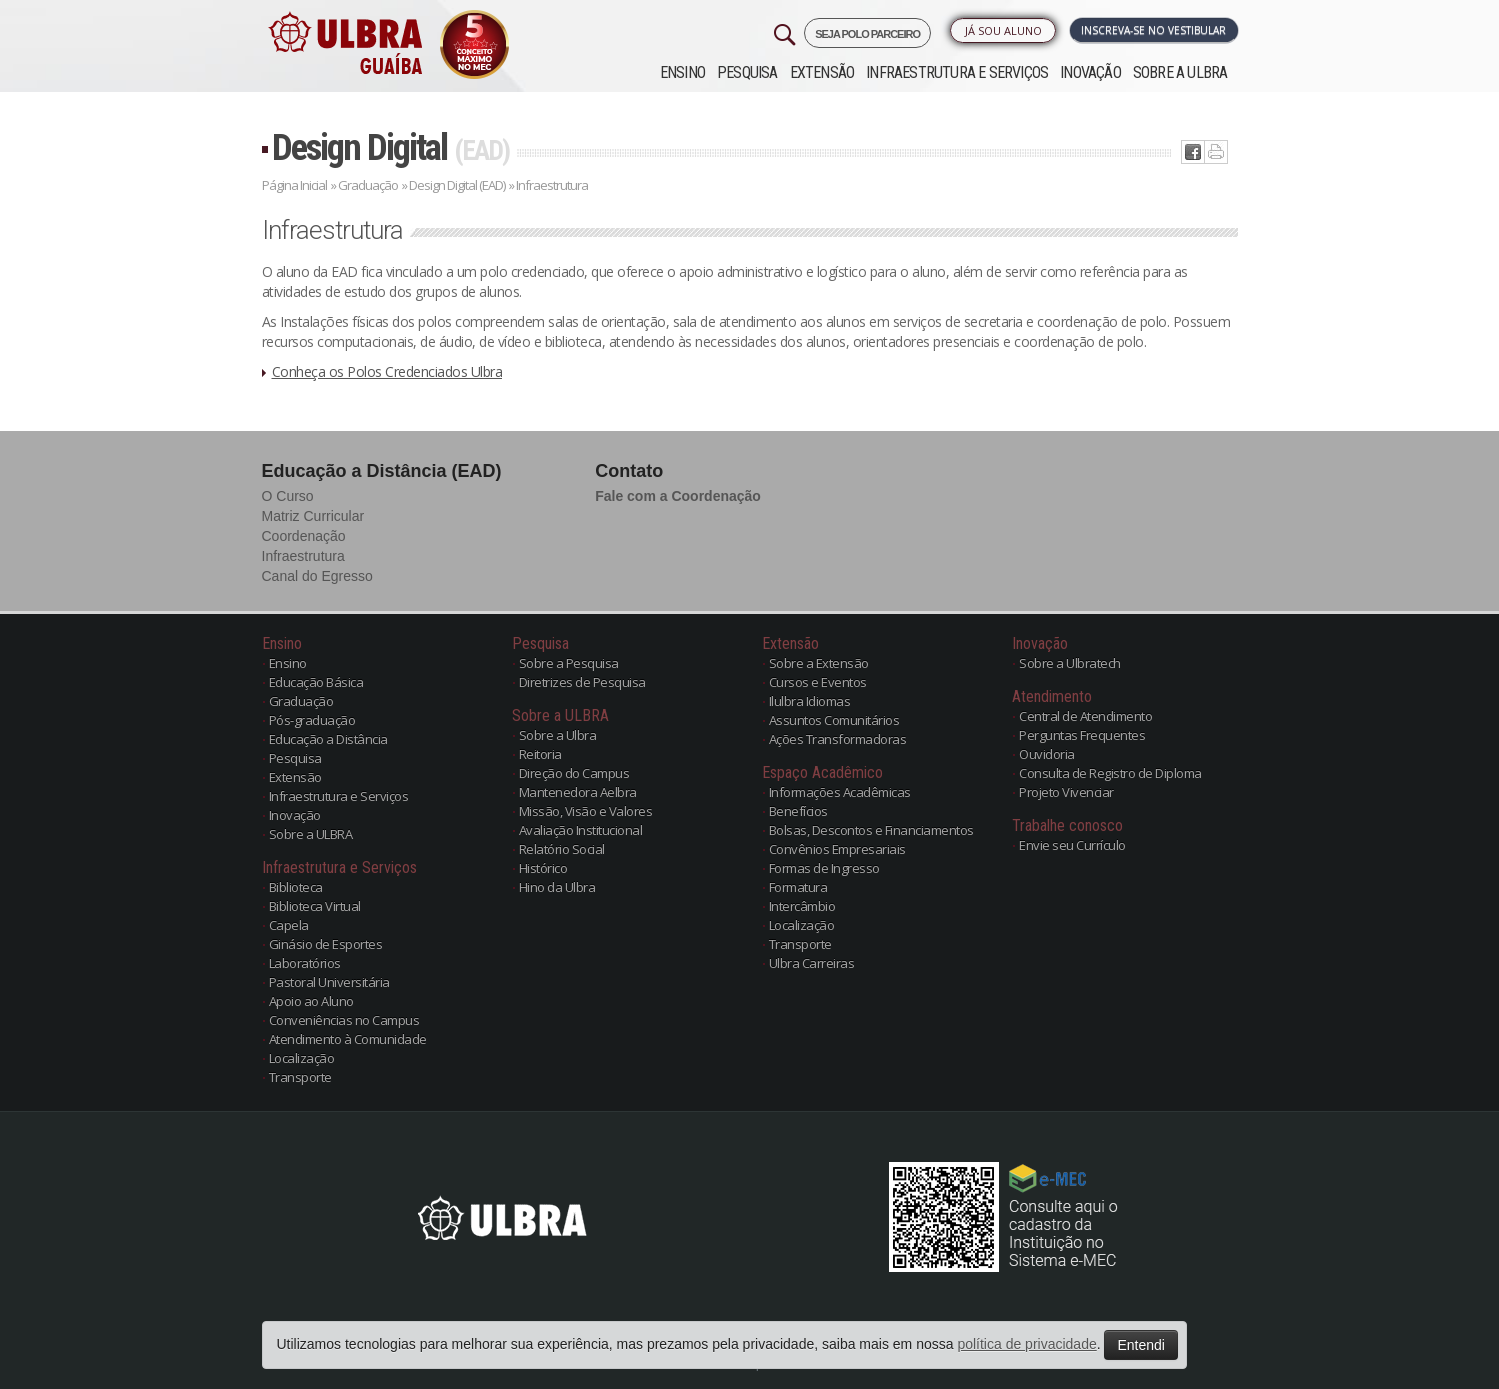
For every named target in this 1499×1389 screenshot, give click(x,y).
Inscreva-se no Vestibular (1153, 30)
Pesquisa (747, 72)
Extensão (822, 72)
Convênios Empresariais (837, 849)
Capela (289, 925)
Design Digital (390, 147)
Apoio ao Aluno (311, 1001)
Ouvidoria (1047, 754)
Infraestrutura (303, 556)
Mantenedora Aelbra (578, 792)
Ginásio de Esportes (326, 944)
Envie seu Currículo (1072, 845)
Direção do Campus (574, 773)
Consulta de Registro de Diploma (1110, 773)
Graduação (368, 185)
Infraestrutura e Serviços (957, 72)
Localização (302, 1058)
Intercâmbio (802, 906)
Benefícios (798, 811)
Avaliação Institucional (581, 830)
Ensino (682, 72)
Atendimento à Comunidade (348, 1039)
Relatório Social (562, 849)
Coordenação (304, 536)
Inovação (1090, 72)
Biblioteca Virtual (315, 906)
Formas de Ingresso (824, 868)
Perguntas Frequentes (1082, 735)
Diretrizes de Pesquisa (582, 682)
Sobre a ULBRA (1180, 72)
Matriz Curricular (313, 516)
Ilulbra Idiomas (810, 701)
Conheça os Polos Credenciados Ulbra (387, 371)
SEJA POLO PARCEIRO (867, 34)
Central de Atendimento (1085, 716)
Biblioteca (296, 887)
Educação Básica (316, 682)
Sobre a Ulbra (558, 735)
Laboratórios (305, 963)
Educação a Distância (328, 739)
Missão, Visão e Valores (586, 811)
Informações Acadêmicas (840, 792)
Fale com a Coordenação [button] (678, 496)
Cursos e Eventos (818, 682)
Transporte (300, 1077)
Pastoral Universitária (329, 982)
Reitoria (540, 754)
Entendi (1140, 1345)
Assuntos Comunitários (834, 720)
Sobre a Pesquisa (569, 663)
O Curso (288, 496)
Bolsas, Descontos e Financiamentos (871, 830)
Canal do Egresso (317, 576)
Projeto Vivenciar (1066, 792)
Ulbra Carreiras (812, 963)
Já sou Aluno (1003, 30)
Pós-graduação (312, 720)
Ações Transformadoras (838, 739)
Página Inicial (294, 185)
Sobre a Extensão (819, 663)
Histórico (543, 868)
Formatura (798, 887)
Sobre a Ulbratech (1070, 663)
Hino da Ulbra (557, 887)
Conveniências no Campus (344, 1020)
